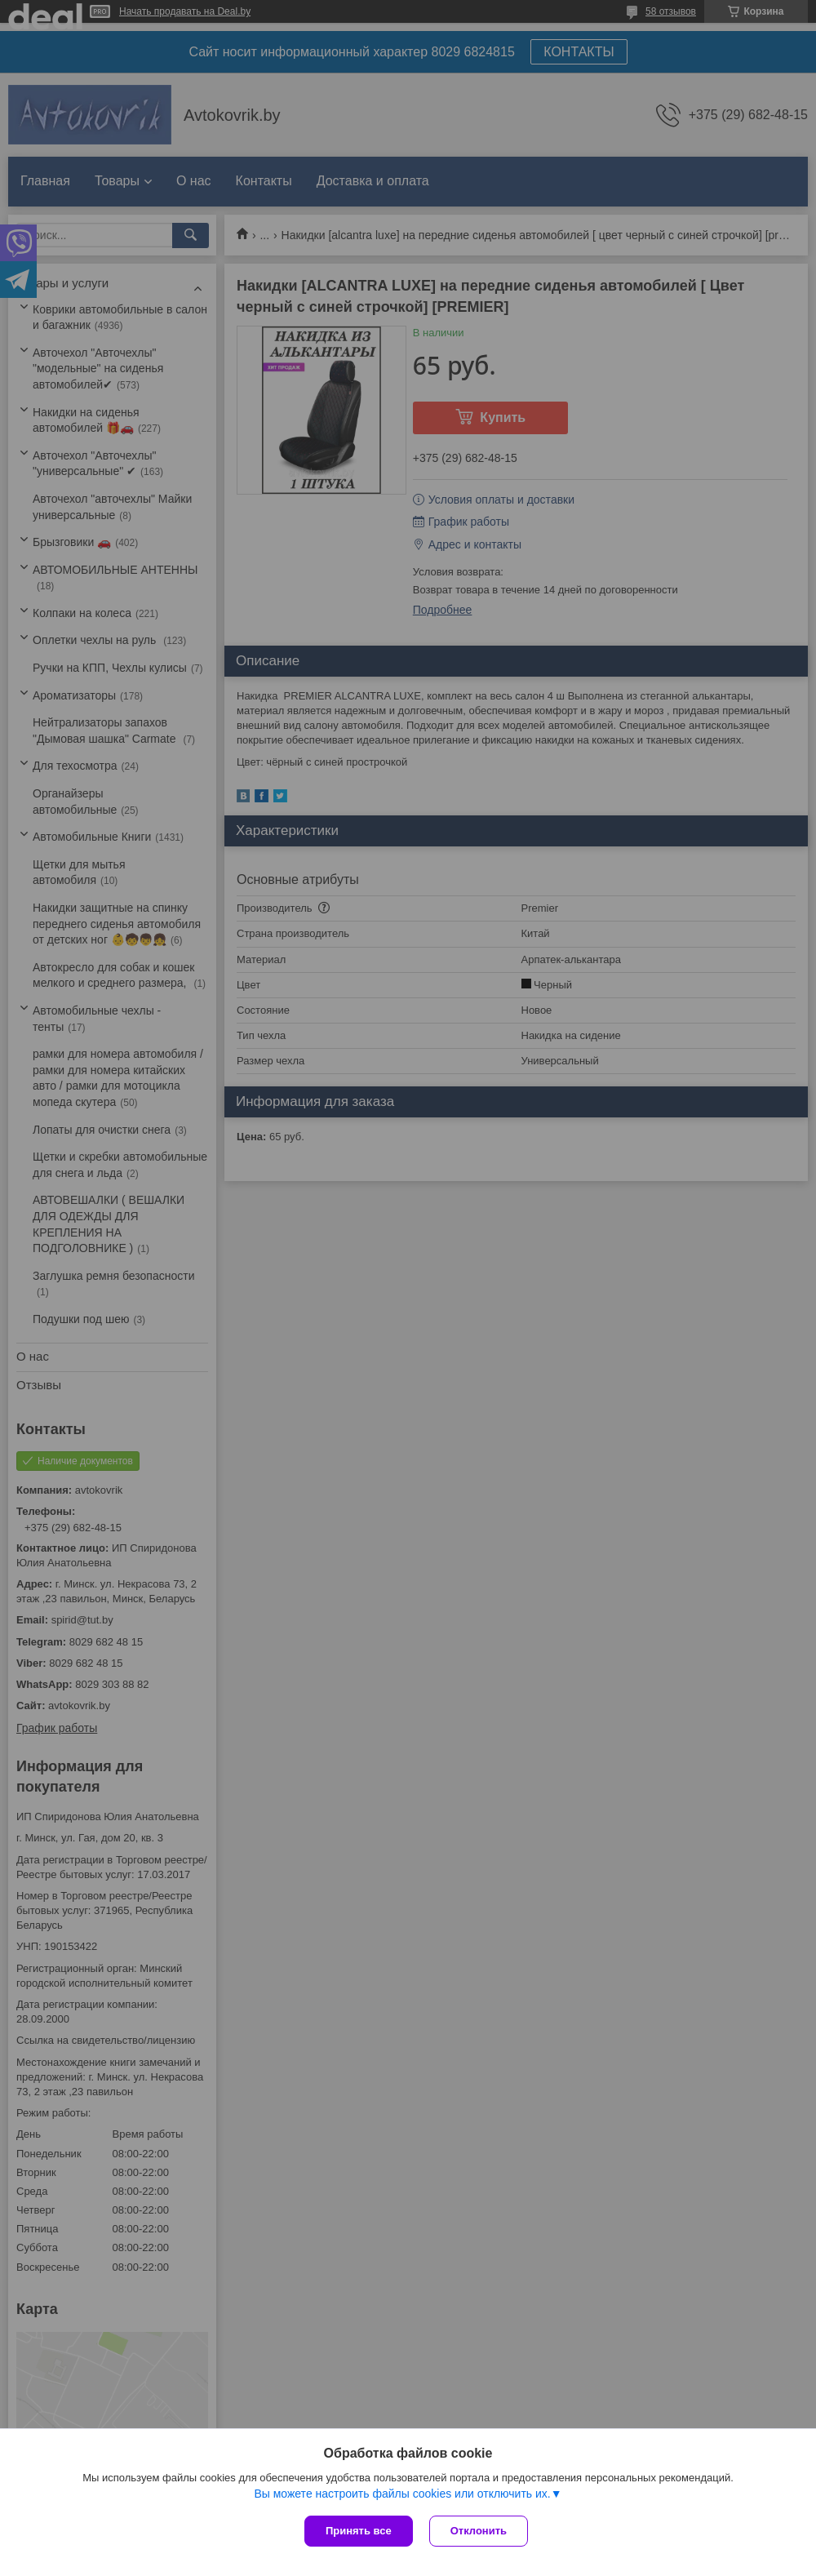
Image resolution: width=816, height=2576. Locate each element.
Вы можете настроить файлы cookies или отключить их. (402, 2493)
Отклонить (478, 2531)
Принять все (359, 2531)
